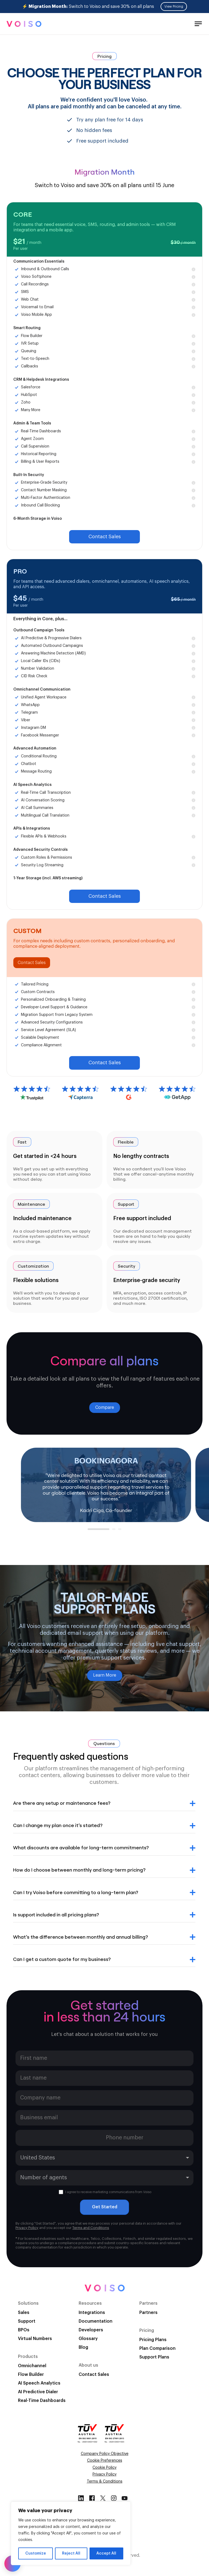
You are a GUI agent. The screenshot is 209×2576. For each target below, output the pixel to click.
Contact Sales (104, 536)
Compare (104, 1407)
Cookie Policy (104, 2468)
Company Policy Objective (104, 2454)
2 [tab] (115, 1531)
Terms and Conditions (90, 2227)
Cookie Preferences (104, 2460)
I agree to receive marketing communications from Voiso (105, 2192)
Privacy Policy (27, 2227)
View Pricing (173, 6)
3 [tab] (121, 1531)
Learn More (104, 1675)
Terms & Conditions (104, 2481)
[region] (71, 2533)
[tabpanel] (106, 1485)
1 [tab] (90, 1531)
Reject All (71, 2553)
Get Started (104, 2207)
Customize (35, 2553)
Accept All (106, 2553)
